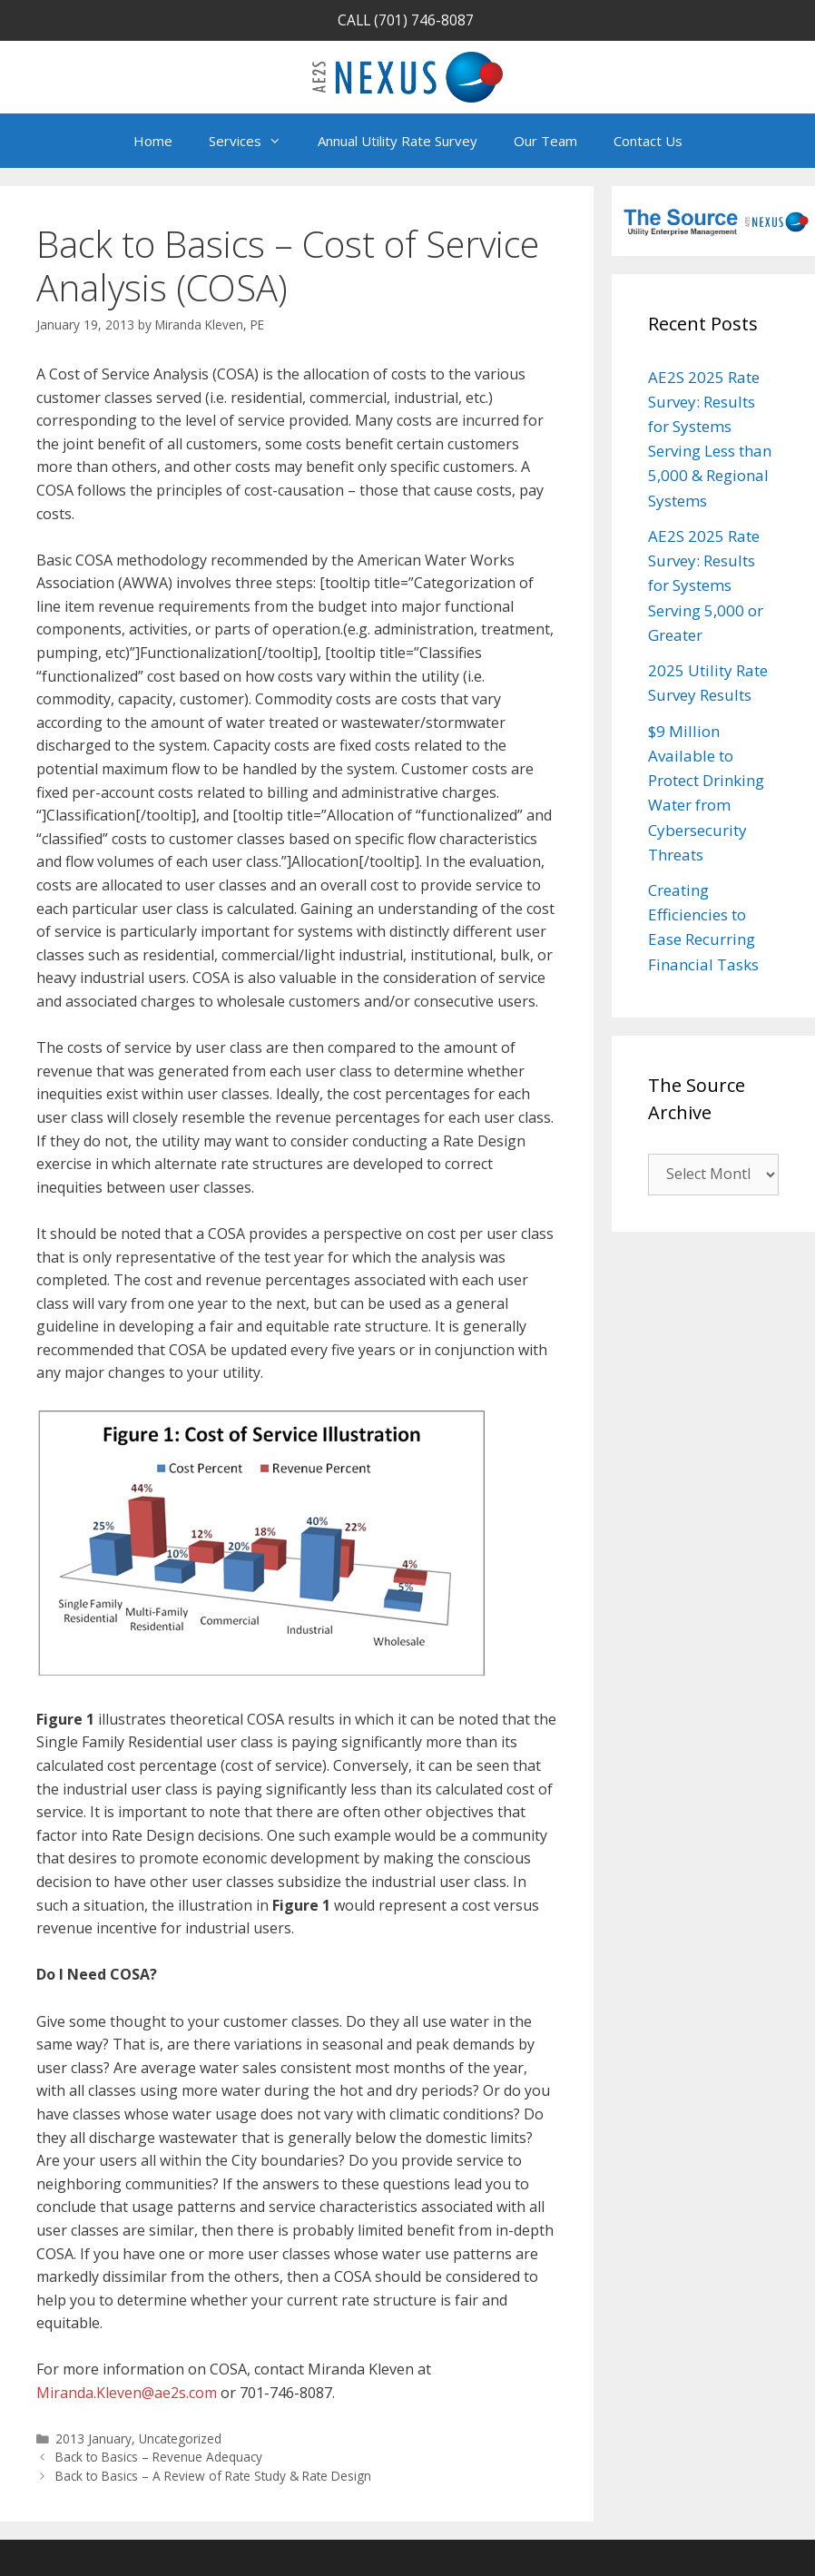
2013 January (93, 2438)
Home (152, 141)
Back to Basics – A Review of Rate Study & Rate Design (213, 2475)
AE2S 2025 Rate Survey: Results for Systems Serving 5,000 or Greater (705, 585)
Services (254, 140)
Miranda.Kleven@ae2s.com (126, 2393)
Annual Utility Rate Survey (397, 141)
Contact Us (648, 141)
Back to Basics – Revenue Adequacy (158, 2456)
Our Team (545, 141)
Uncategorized (180, 2438)
